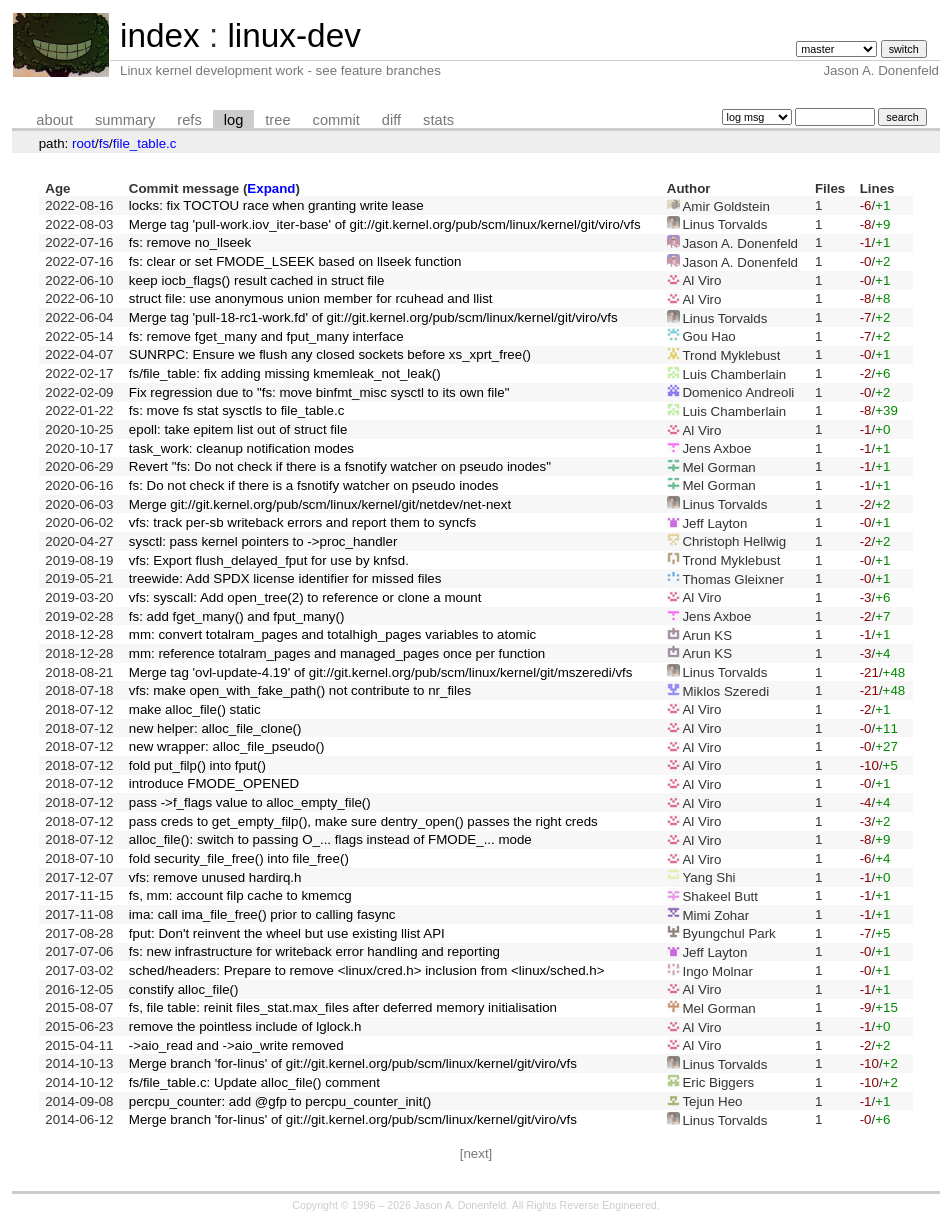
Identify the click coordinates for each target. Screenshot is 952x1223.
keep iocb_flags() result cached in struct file (257, 280)
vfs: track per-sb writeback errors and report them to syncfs (302, 522)
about (54, 120)
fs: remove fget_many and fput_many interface (266, 336)
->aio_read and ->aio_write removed (236, 1045)
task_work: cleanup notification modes (241, 448)
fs (104, 143)
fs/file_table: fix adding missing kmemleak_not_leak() (285, 373)
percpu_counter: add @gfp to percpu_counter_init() (280, 1101)
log (234, 120)
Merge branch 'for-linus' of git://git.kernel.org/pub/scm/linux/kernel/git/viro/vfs (353, 1063)
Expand (271, 188)
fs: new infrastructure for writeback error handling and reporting (314, 951)
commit (336, 120)
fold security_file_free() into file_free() (239, 858)
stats (438, 120)
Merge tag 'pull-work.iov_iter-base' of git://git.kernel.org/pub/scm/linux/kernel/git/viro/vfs (385, 224)
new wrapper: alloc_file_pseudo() (227, 746)
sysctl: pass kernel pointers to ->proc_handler (263, 541)
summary (125, 120)
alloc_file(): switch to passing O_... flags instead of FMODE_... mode (330, 839)
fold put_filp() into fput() (197, 765)
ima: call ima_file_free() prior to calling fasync (262, 914)
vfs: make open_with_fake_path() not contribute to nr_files (300, 690)
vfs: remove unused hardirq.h (215, 877)
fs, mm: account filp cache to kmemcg (240, 895)
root (83, 143)
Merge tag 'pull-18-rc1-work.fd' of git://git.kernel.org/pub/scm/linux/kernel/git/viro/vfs (373, 317)
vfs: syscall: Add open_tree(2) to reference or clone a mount (305, 597)
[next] (476, 1153)
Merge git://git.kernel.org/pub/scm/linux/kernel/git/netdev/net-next (320, 504)
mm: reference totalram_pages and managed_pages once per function (337, 653)
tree (277, 120)
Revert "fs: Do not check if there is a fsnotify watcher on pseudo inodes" (340, 466)
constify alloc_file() (184, 989)
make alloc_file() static (195, 709)
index (160, 35)
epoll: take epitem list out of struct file (238, 429)
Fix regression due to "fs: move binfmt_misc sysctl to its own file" (319, 392)
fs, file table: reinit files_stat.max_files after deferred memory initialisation (343, 1007)
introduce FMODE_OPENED (214, 783)
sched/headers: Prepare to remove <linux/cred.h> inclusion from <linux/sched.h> (367, 970)
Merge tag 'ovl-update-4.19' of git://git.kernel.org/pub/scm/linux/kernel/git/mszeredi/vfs (381, 672)
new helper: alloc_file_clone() (215, 728)
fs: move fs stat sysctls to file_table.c (237, 410)
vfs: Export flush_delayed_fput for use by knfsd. (269, 560)
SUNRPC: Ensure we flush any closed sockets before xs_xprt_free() (330, 354)
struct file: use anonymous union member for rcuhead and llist (311, 298)
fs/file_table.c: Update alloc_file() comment (254, 1082)
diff (391, 120)
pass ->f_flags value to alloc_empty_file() (250, 802)
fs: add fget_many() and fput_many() (237, 616)
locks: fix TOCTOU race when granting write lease (276, 205)
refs (189, 120)
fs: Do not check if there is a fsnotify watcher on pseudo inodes (314, 485)
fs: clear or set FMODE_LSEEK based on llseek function (295, 261)
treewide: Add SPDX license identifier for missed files (285, 578)
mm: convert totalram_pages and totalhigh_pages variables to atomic (332, 634)
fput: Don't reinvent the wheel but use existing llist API (287, 933)
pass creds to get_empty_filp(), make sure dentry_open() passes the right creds (363, 821)
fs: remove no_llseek (190, 242)
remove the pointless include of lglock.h (245, 1026)
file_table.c (145, 143)
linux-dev (293, 35)
